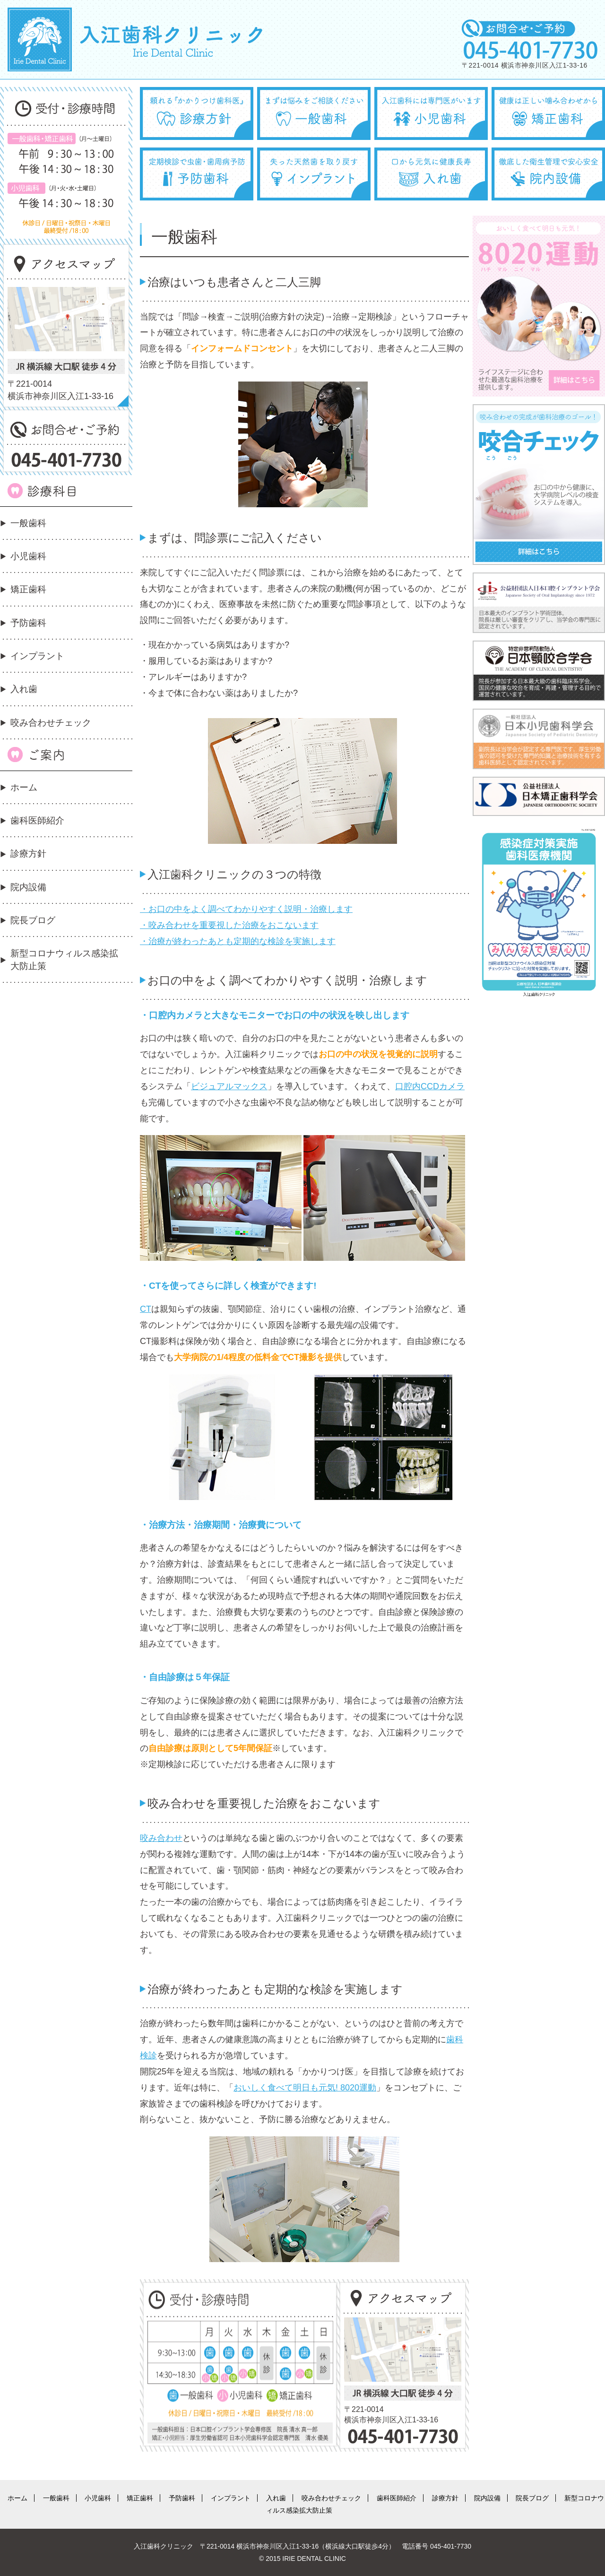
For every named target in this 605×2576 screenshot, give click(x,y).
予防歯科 (28, 623)
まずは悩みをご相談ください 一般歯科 (314, 113)
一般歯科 (28, 523)
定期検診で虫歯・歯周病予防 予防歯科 (196, 173)
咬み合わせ (161, 1838)
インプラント (37, 656)
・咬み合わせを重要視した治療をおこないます (229, 925)
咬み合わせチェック (50, 723)
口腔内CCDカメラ (430, 1086)
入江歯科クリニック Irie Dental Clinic (135, 39)
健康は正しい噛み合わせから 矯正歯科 (548, 113)
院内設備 (28, 887)
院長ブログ (32, 920)
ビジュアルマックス (229, 1086)
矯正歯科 (28, 589)
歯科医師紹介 (37, 820)
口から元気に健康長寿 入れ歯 (431, 173)
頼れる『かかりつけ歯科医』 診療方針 (196, 113)
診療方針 (28, 854)
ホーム (23, 787)
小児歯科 (28, 556)
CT (145, 1309)
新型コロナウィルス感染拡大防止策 (64, 959)
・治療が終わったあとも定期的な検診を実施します (238, 941)
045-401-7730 (450, 2546)
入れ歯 (23, 689)
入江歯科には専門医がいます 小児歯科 (431, 113)
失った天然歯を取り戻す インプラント (314, 173)
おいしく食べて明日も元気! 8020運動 (304, 2087)
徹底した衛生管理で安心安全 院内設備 (548, 173)
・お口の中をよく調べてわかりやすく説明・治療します (246, 909)
